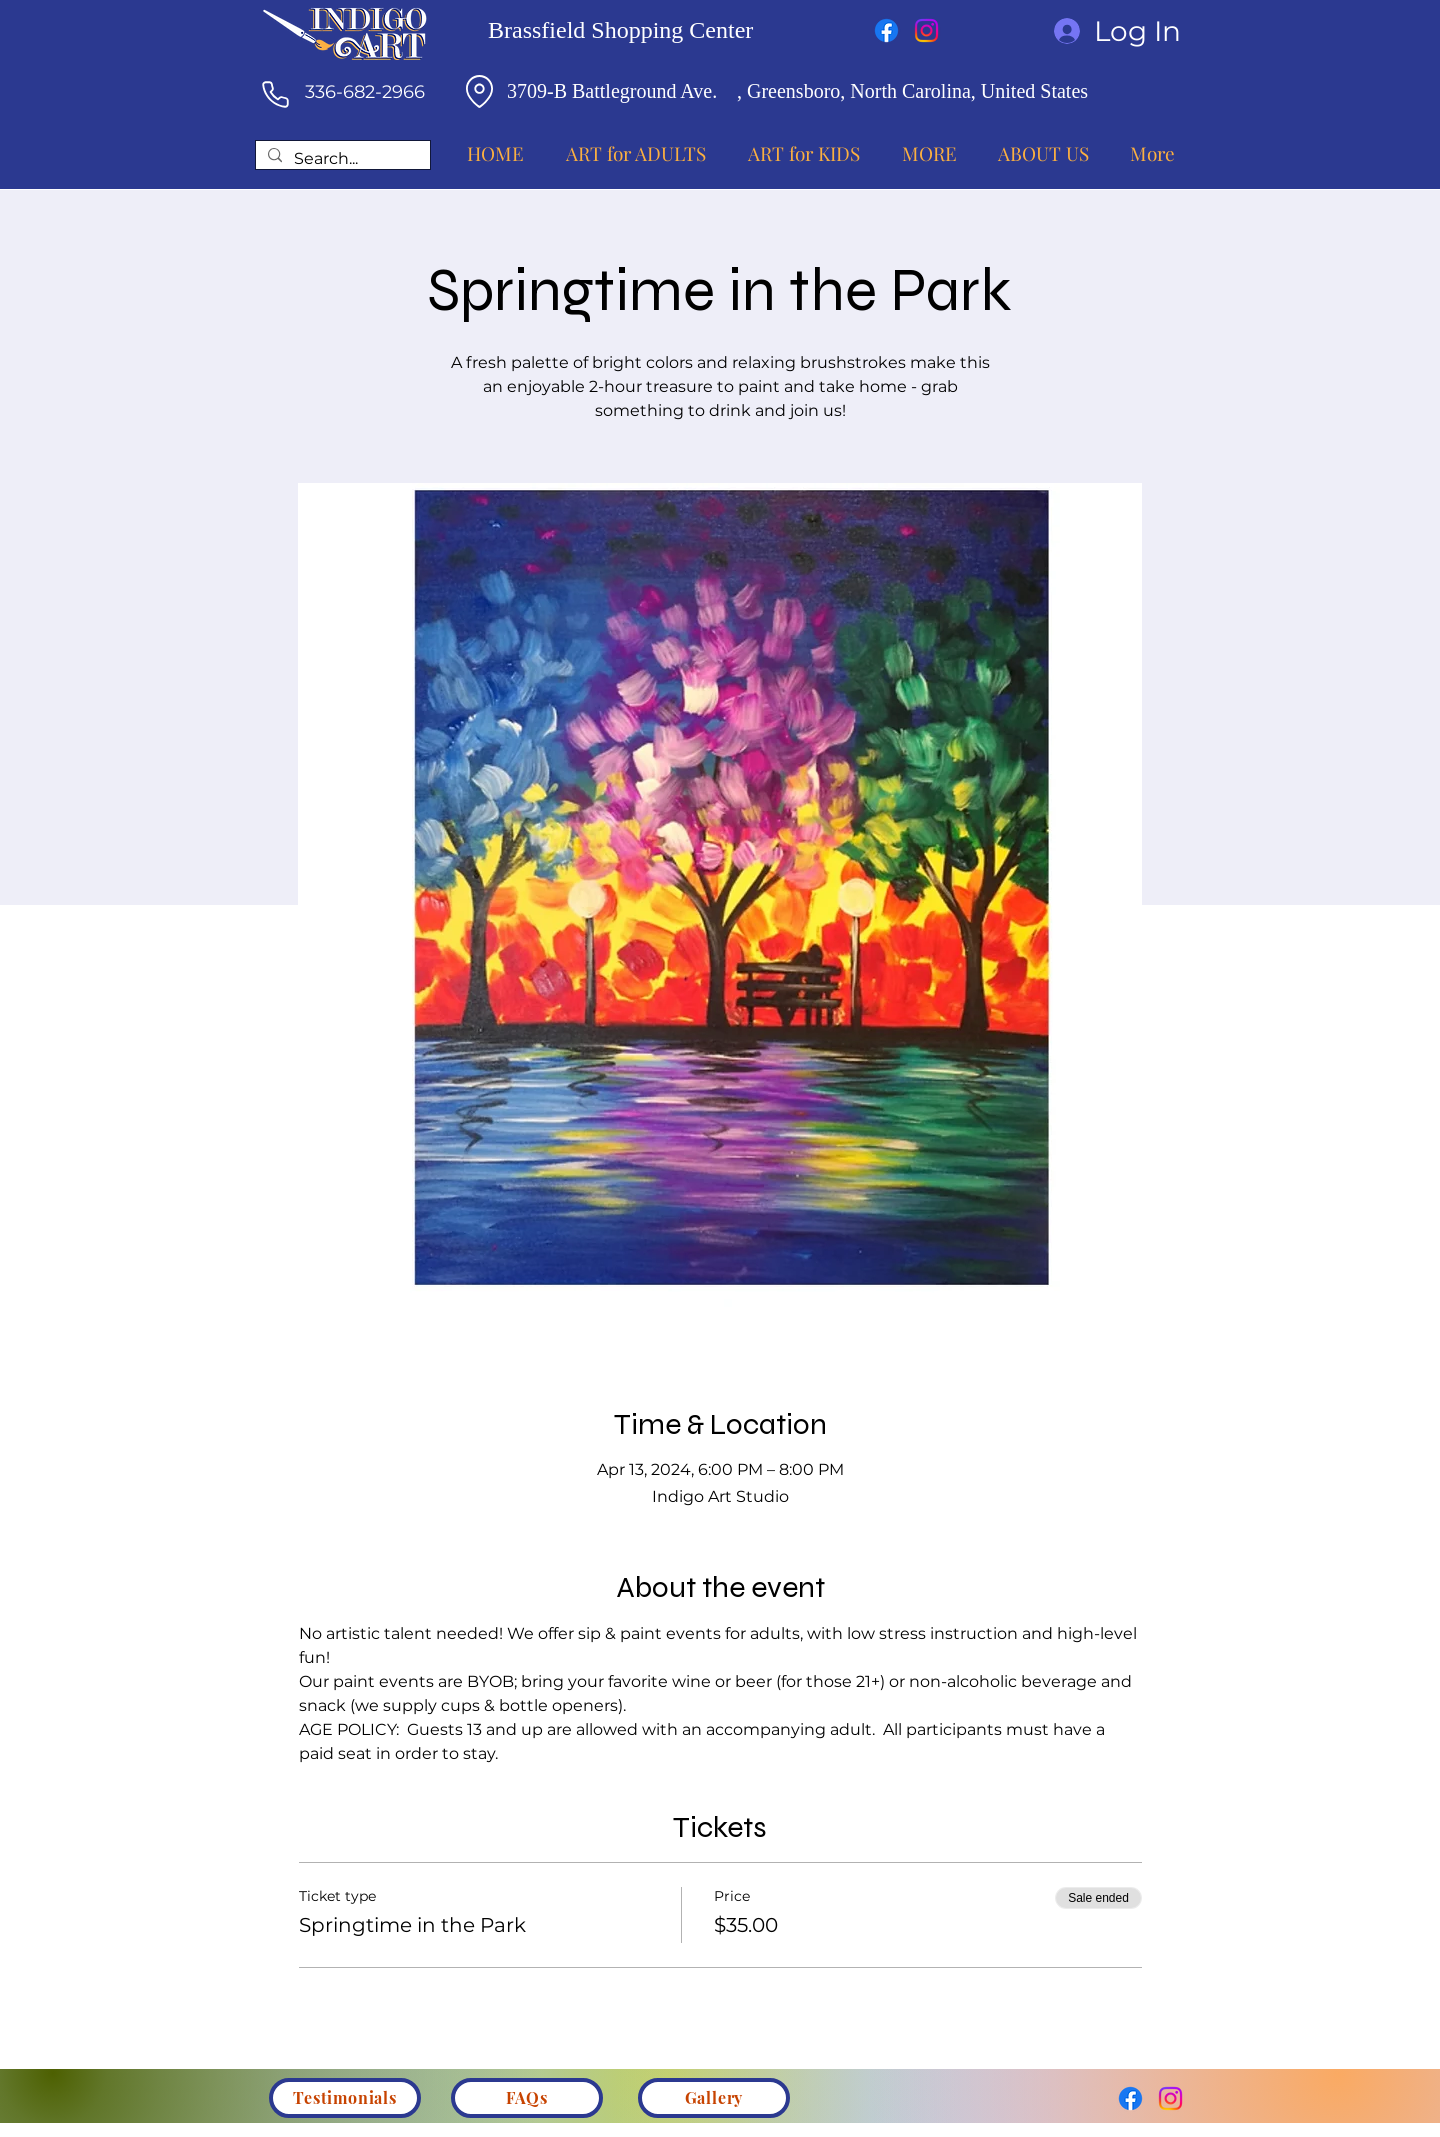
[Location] (479, 91)
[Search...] (341, 159)
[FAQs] (527, 2098)
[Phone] (275, 94)
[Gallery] (714, 2098)
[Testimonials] (345, 2098)
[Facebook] (886, 30)
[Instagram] (926, 30)
